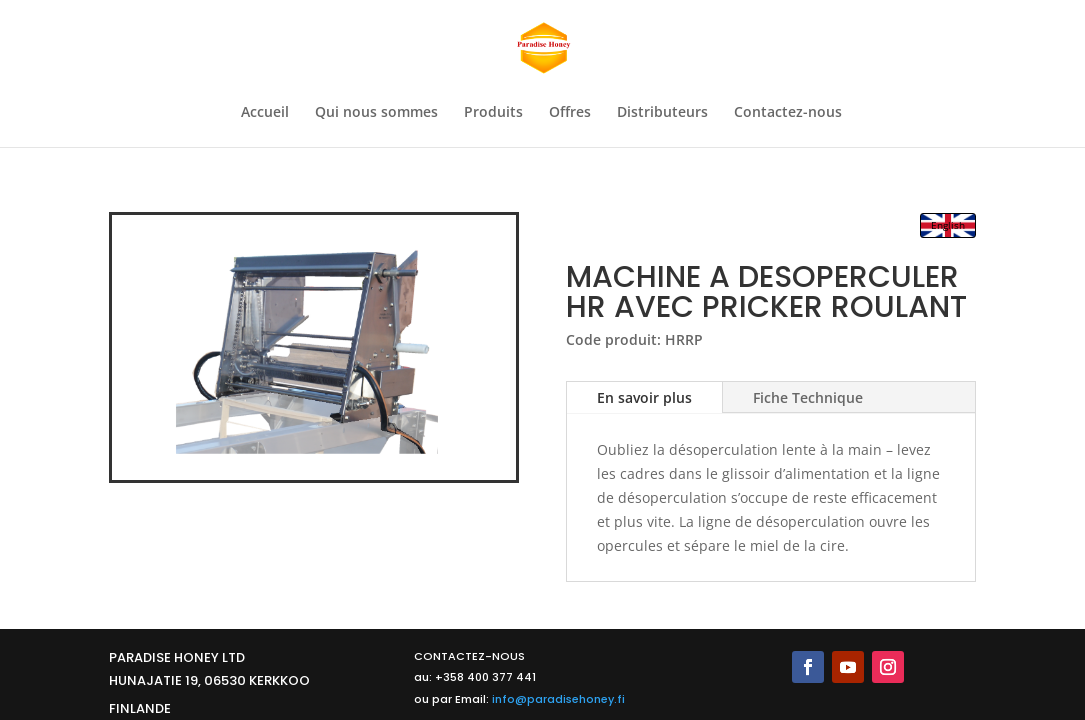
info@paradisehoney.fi (558, 699)
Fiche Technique (808, 397)
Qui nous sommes (376, 113)
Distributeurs (662, 113)
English (948, 225)
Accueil (265, 113)
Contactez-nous (788, 113)
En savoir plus (644, 397)
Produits (493, 113)
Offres (570, 113)
